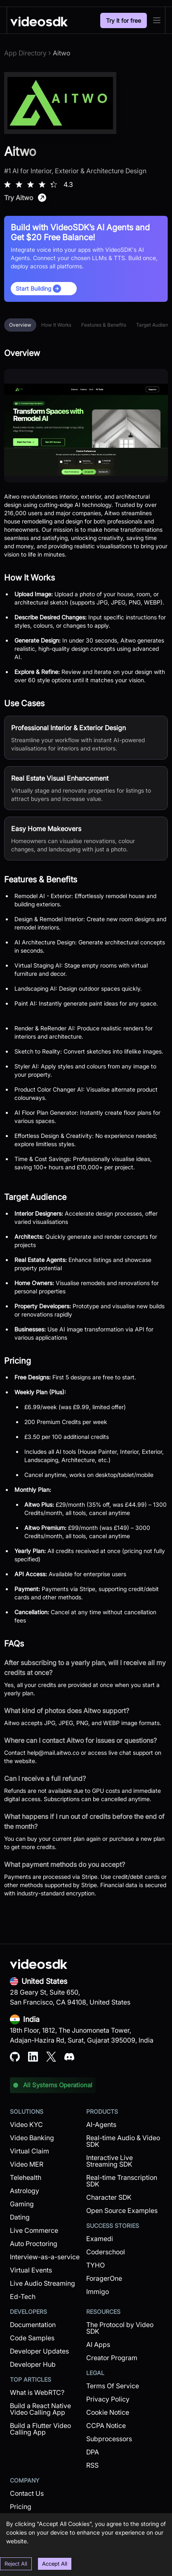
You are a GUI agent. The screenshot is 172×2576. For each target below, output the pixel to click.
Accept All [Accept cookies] (54, 2563)
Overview (20, 325)
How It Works (56, 325)
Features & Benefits (103, 325)
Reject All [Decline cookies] (16, 2563)
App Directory (25, 53)
